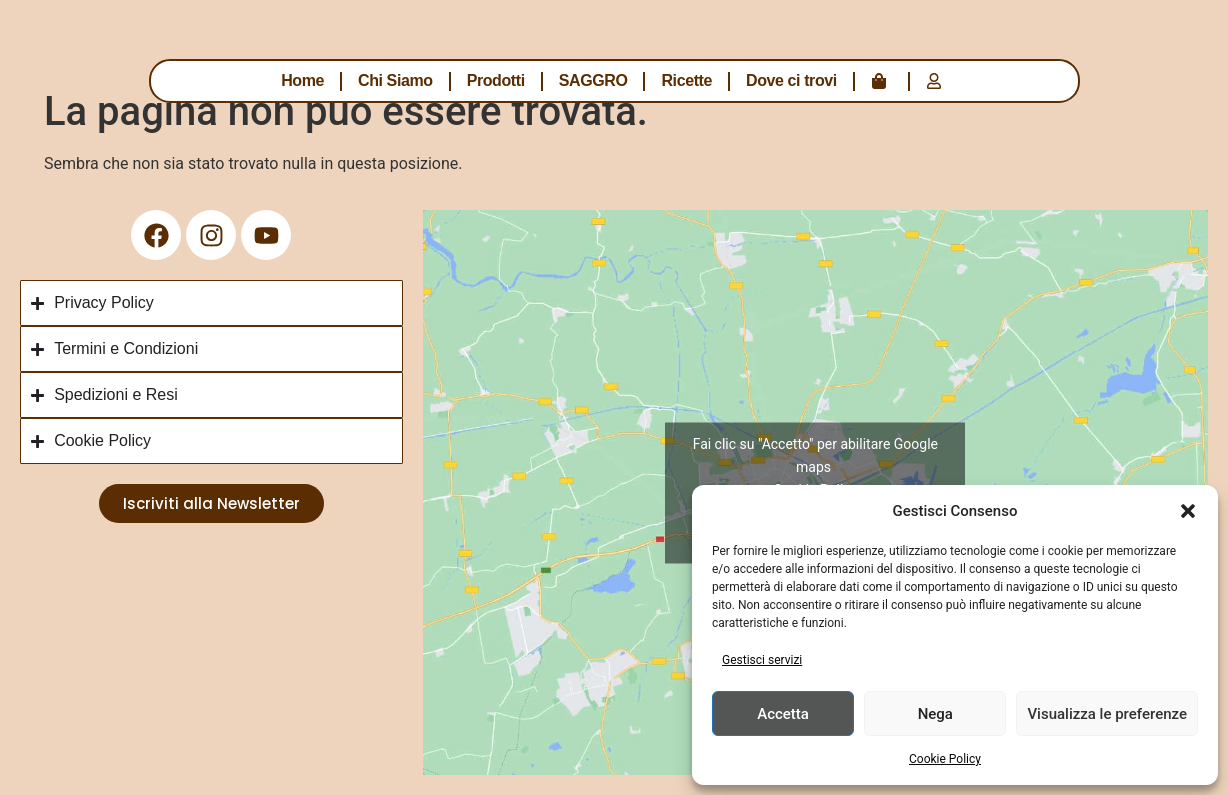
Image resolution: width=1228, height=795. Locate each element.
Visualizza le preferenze (1107, 714)
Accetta (783, 714)
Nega (935, 714)
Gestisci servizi (762, 660)
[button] (1188, 511)
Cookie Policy (945, 759)
